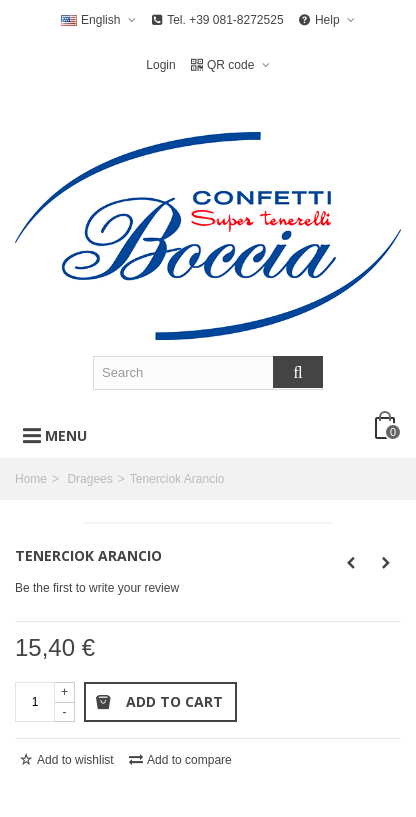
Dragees (89, 479)
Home (31, 479)
